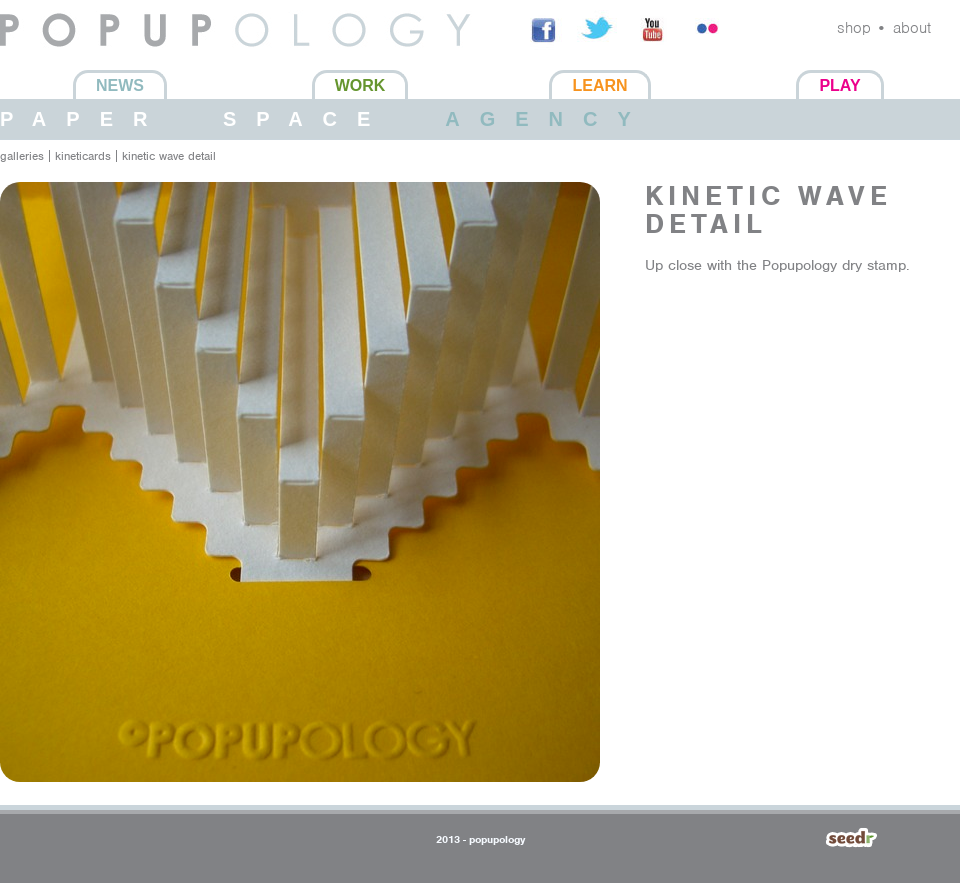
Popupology (42, 59)
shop (854, 28)
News (120, 85)
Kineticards (83, 156)
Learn (599, 85)
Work (360, 85)
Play (839, 85)
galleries (22, 156)
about (912, 28)
